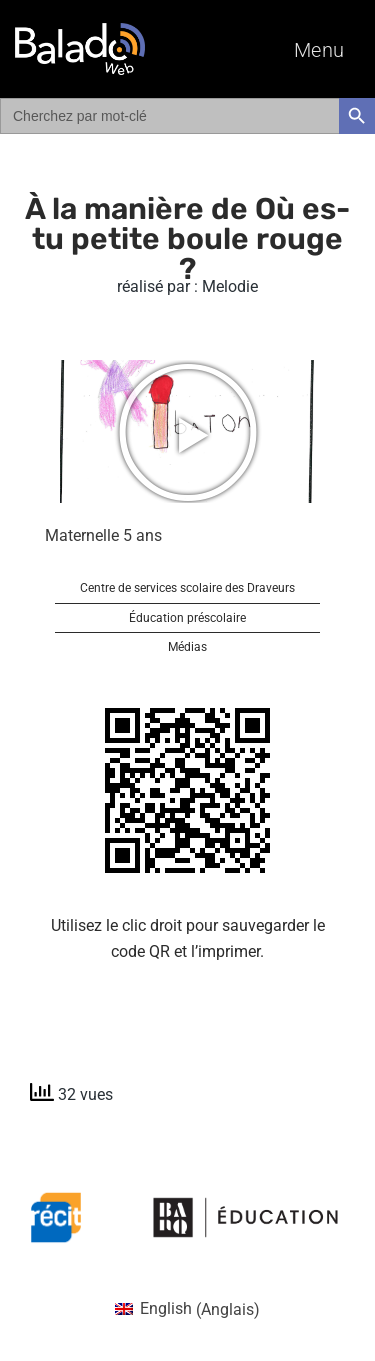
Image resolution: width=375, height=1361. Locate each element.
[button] (188, 432)
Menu (319, 50)
